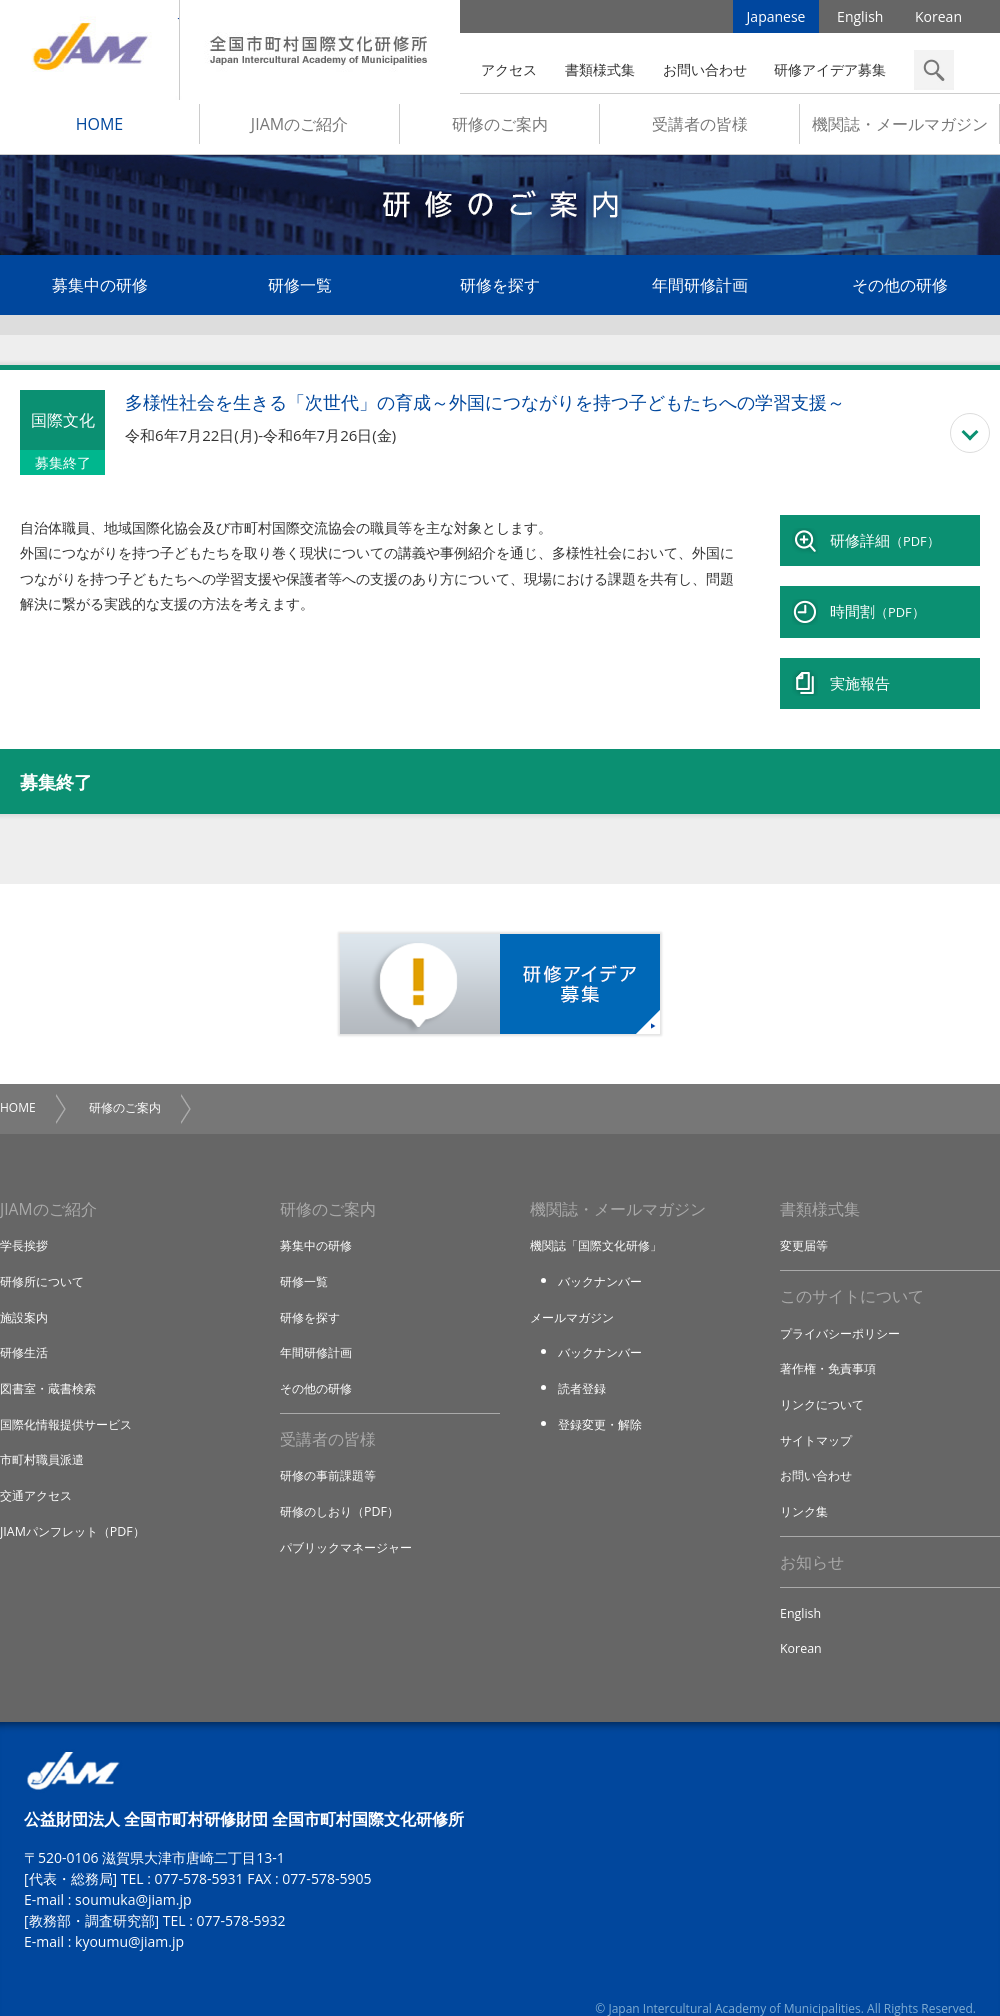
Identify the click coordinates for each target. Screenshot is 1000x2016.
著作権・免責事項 (832, 1344)
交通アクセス (39, 1469)
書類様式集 (600, 69)
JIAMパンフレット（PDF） (77, 1504)
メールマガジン (575, 1291)
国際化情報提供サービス (71, 1398)
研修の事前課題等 (332, 1451)
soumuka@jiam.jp (133, 1877)
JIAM (89, 50)
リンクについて (825, 1380)
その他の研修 (900, 292)
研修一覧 (300, 292)
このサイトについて (852, 1272)
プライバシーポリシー (845, 1309)
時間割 (877, 602)
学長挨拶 (26, 1220)
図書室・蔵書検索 (52, 1362)
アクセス (509, 69)
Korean (938, 19)
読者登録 (584, 1362)
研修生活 (26, 1327)
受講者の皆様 (700, 131)
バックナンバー (603, 1256)
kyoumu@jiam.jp (129, 1919)
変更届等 (806, 1220)
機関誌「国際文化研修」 (601, 1220)
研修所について (45, 1256)
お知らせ (812, 1538)
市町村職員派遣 (45, 1433)
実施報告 (860, 662)
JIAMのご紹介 (299, 131)
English (860, 19)
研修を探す (500, 292)
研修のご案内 (500, 131)
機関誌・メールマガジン (900, 131)
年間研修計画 (700, 292)
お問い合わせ (705, 69)
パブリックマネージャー (351, 1522)
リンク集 (806, 1486)
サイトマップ (819, 1415)
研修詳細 (885, 542)
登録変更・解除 (603, 1398)
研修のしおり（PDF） (344, 1486)
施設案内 (26, 1291)
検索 (934, 70)
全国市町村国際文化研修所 (320, 50)
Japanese (776, 19)
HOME (100, 131)
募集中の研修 (100, 292)
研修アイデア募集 (830, 69)
